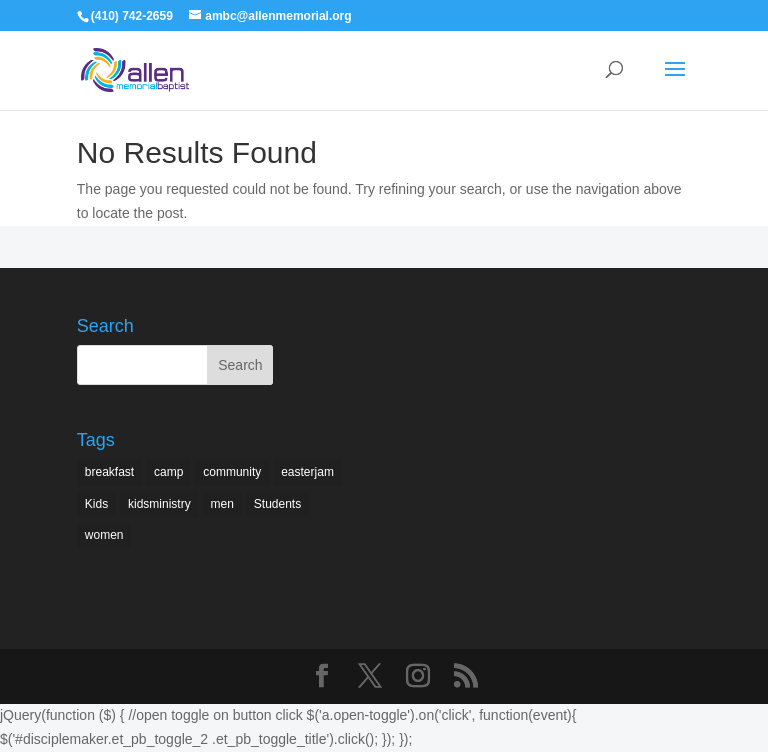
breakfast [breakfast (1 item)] (109, 472)
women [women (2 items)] (104, 535)
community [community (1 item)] (232, 472)
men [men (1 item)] (222, 504)
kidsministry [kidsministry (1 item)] (159, 504)
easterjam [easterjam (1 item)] (307, 472)
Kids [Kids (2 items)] (96, 504)
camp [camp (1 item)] (168, 472)
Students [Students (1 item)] (277, 504)
